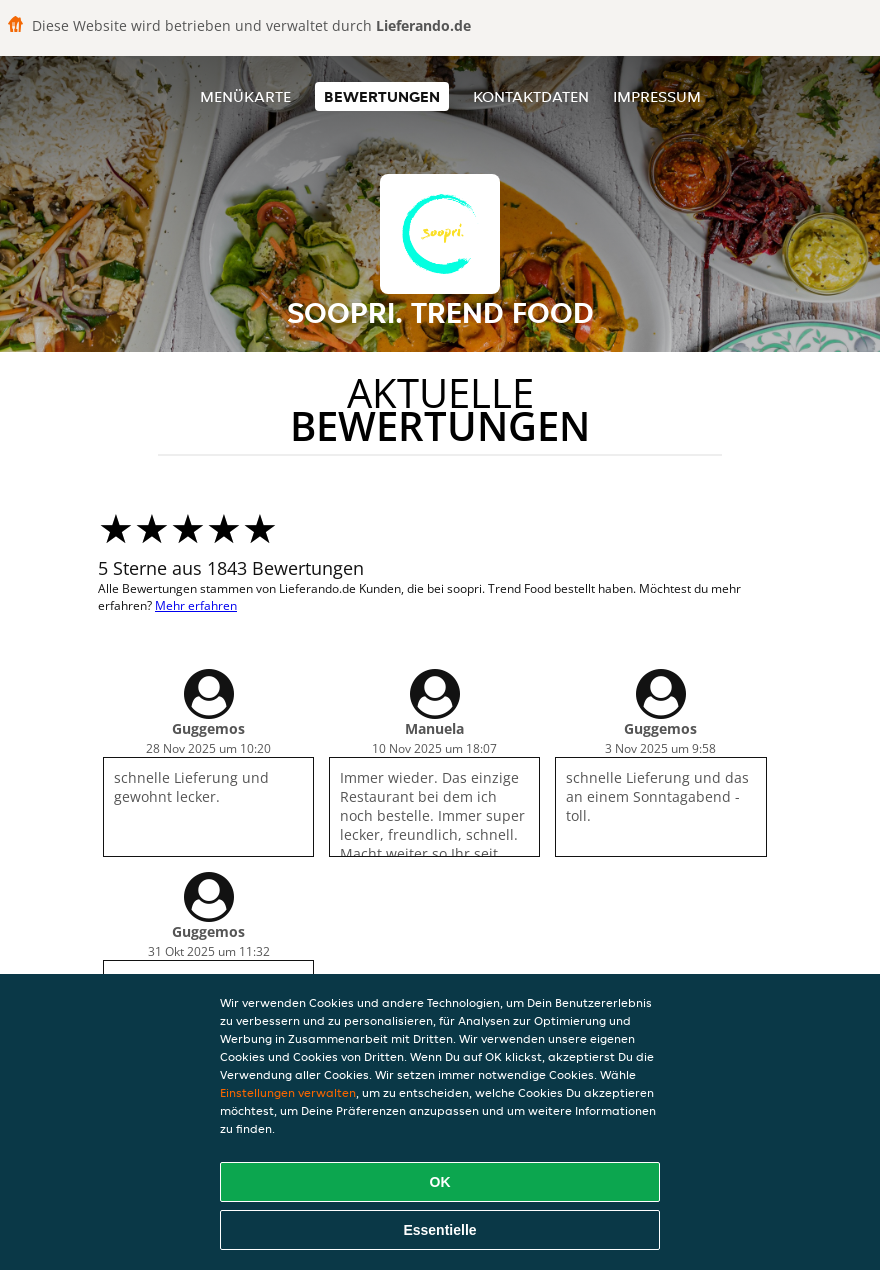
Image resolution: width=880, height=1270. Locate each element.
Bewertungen (382, 96)
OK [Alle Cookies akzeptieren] (440, 1182)
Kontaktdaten (531, 96)
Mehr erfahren (196, 605)
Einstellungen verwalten (288, 1092)
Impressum (657, 96)
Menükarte (245, 96)
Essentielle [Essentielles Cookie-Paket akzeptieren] (439, 1230)
